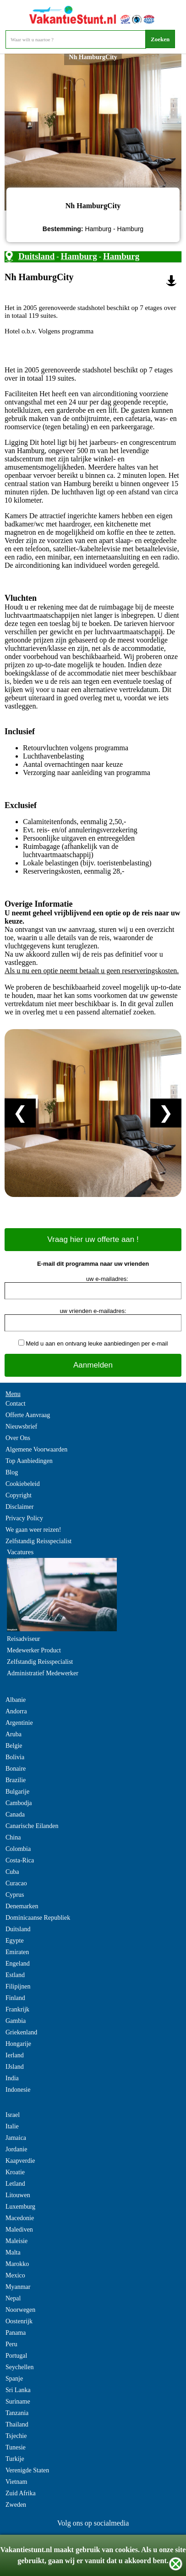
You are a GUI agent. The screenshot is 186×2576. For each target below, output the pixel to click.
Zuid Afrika (20, 2493)
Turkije (14, 2458)
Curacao (16, 1883)
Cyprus (14, 1894)
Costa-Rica (19, 1860)
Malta (13, 2252)
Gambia (15, 2020)
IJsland (14, 2066)
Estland (15, 1975)
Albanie (15, 1699)
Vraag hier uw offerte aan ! (92, 1239)
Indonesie (17, 2089)
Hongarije (18, 2043)
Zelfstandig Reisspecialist (38, 1541)
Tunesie (15, 2447)
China (13, 1837)
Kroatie (15, 2172)
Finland (15, 1997)
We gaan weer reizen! (33, 1529)
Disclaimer (19, 1506)
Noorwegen (20, 2309)
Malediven (19, 2229)
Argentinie (19, 1722)
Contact (15, 1403)
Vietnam (16, 2481)
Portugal (16, 2355)
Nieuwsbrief (21, 1426)
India (12, 2078)
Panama (15, 2332)
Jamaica (15, 2137)
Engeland (17, 1963)
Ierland (14, 2055)
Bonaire (15, 1768)
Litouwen (17, 2195)
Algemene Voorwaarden (36, 1449)
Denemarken (21, 1906)
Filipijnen (17, 1986)
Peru (11, 2344)
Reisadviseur (23, 1638)
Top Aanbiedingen (29, 1460)
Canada (15, 1814)
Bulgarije (17, 1791)
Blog (11, 1472)
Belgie (13, 1745)
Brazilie (15, 1780)
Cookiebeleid (22, 1483)
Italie (12, 2126)
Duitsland (36, 256)
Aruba (13, 1734)
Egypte (14, 1940)
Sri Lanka (18, 2390)
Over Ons (17, 1438)
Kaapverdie (20, 2160)
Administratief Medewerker (42, 1673)
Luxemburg (20, 2206)
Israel (12, 2114)
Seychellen (19, 2367)
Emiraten (17, 1952)
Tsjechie (16, 2435)
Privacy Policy (24, 1518)
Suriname (17, 2401)
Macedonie (19, 2218)
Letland (15, 2183)
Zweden (15, 2504)
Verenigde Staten (27, 2470)
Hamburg (79, 256)
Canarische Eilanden (31, 1826)
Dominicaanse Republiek (37, 1917)
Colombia (18, 1848)
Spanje (14, 2378)
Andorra (16, 1711)
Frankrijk (17, 2009)
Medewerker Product (34, 1650)
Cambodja (18, 1803)
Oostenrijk (19, 2321)
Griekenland (21, 2032)
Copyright (18, 1495)
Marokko (17, 2263)
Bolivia (14, 1757)
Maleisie (16, 2241)
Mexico (15, 2275)
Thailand (16, 2424)
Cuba (12, 1871)
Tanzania (16, 2413)
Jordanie (16, 2149)
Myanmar (17, 2286)
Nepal (13, 2298)
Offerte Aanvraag (27, 1415)
